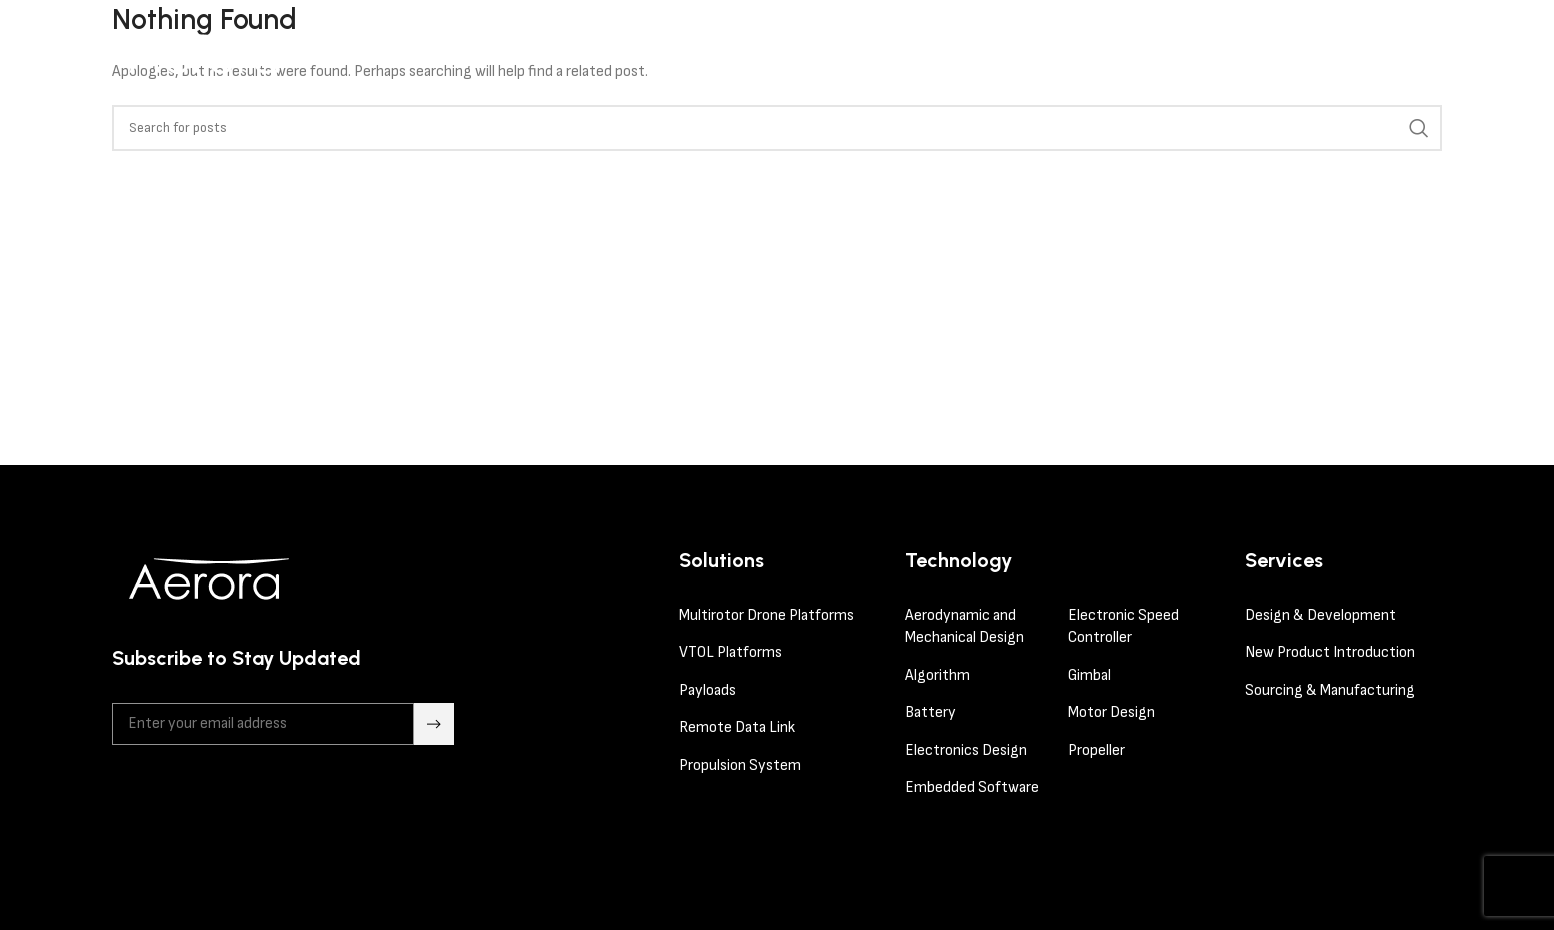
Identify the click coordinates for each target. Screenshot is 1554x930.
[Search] (777, 128)
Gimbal (1089, 675)
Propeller (1096, 750)
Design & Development (1320, 615)
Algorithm (937, 675)
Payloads (707, 690)
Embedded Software (972, 787)
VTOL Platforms (730, 652)
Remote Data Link (737, 727)
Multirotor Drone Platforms (766, 615)
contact (1367, 52)
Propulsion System (740, 765)
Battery (930, 712)
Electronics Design (967, 750)
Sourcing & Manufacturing (1330, 690)
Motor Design (1111, 712)
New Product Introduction (1330, 652)
